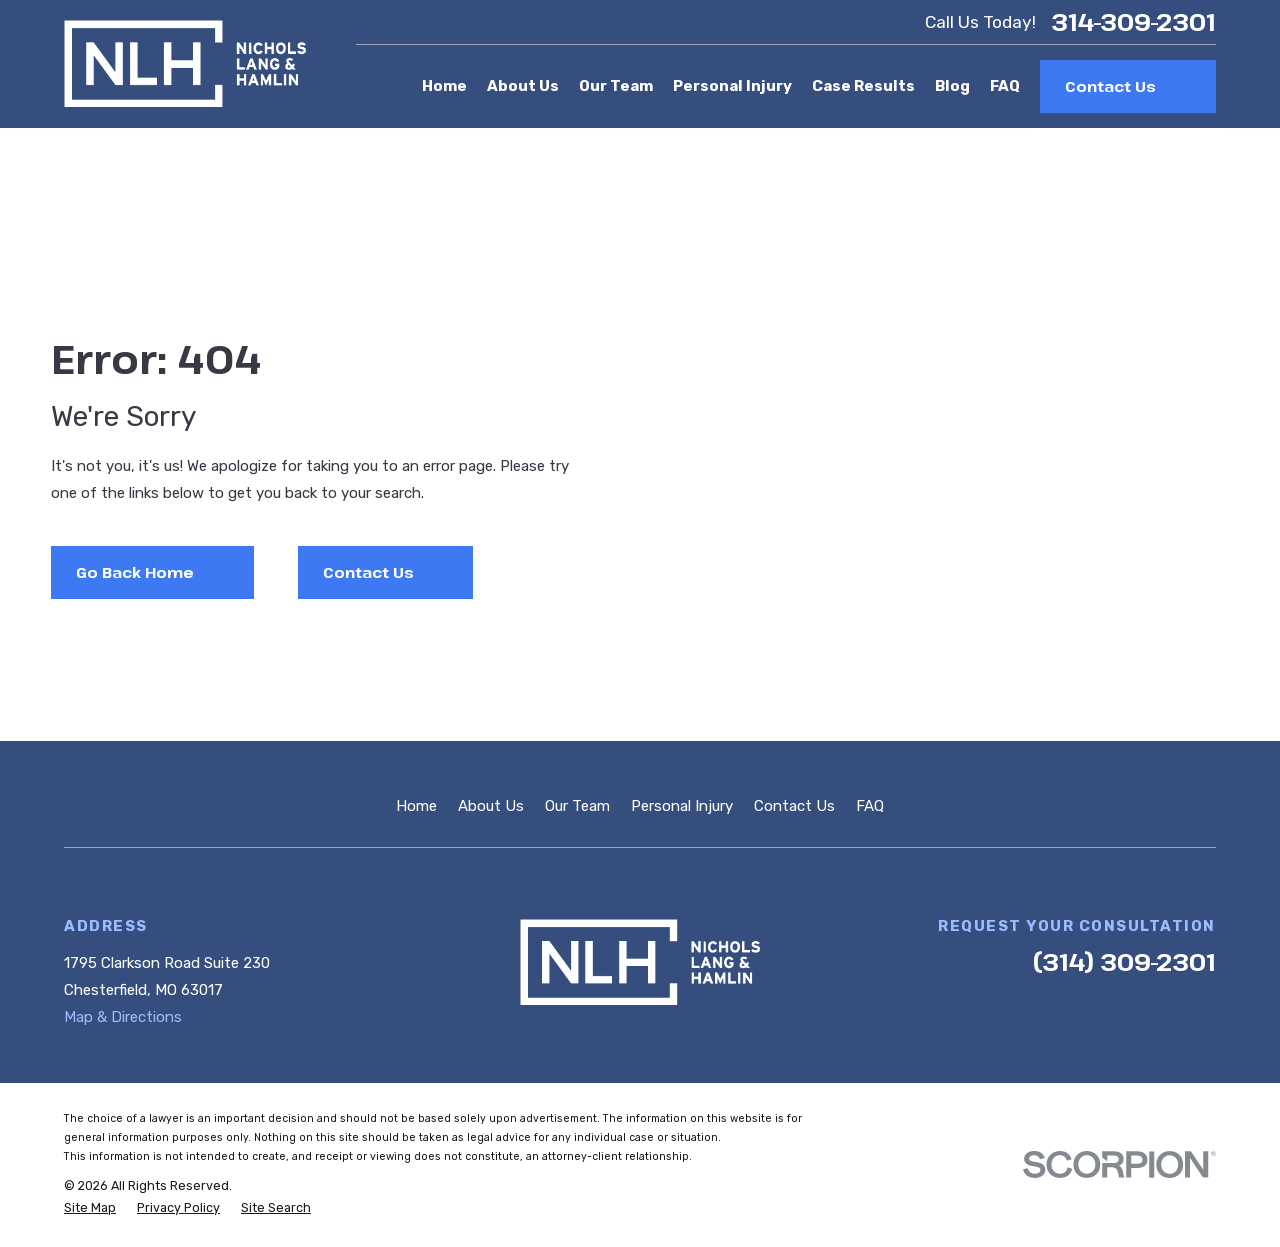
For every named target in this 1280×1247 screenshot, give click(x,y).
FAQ (870, 806)
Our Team (577, 806)
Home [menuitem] (444, 86)
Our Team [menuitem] (616, 86)
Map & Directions (123, 1017)
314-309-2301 (1133, 22)
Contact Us (794, 806)
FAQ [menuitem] (1005, 86)
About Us (491, 806)
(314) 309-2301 (1124, 961)
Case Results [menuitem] (863, 86)
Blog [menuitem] (952, 86)
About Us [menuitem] (523, 86)
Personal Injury (682, 806)
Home (416, 806)
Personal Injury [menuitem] (732, 86)
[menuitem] (90, 1208)
